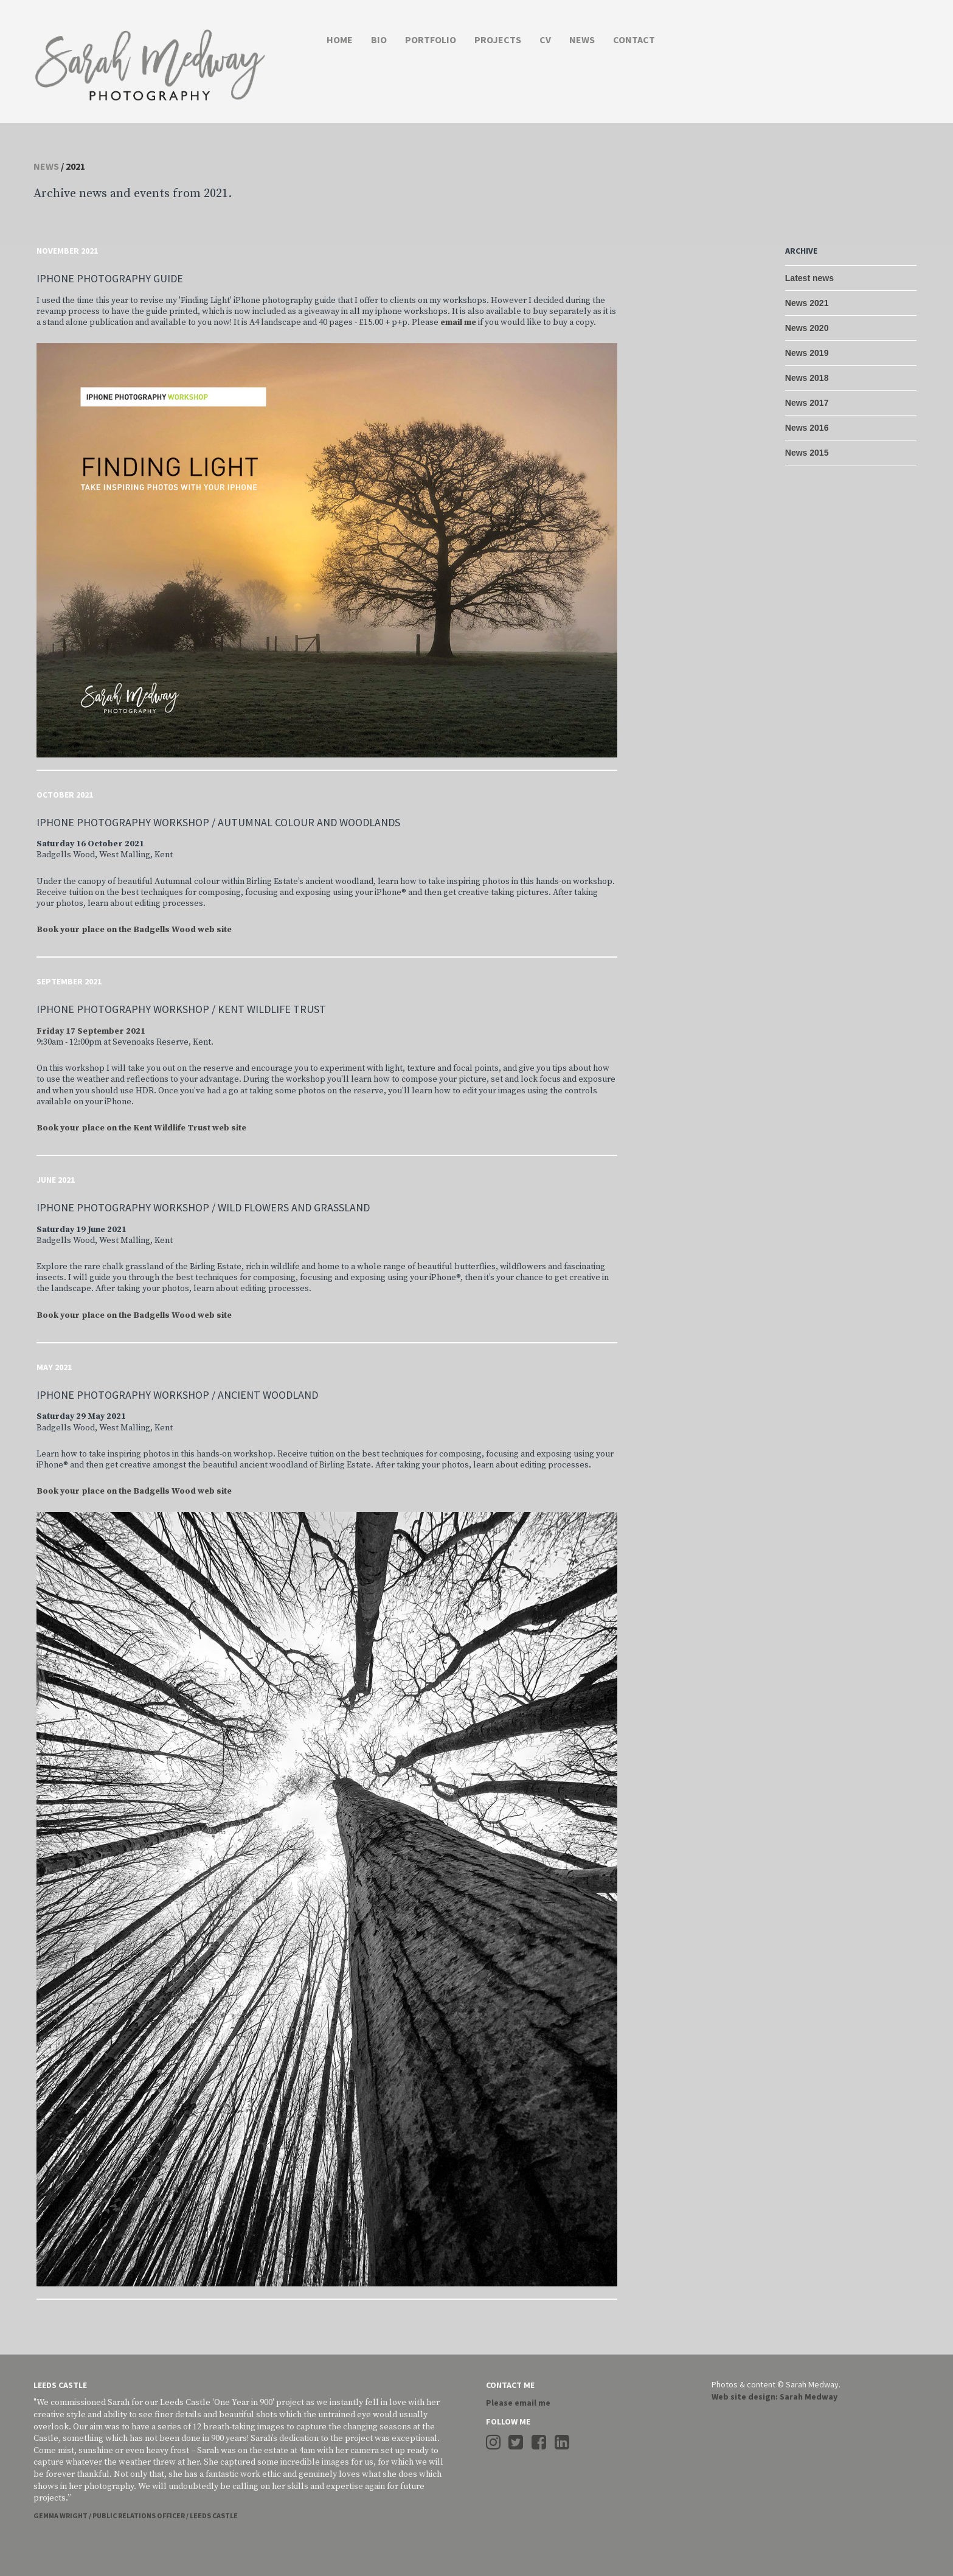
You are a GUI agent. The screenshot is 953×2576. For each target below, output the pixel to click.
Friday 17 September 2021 (90, 1031)
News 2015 (807, 453)
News (46, 166)
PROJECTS (497, 39)
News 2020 (807, 328)
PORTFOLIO (430, 39)
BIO (379, 39)
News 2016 (807, 428)
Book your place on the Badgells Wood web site (134, 929)
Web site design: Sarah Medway (774, 2396)
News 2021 (807, 303)
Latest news (809, 278)
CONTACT (634, 39)
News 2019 (807, 353)
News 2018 (807, 378)
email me (458, 322)
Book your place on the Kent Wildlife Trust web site (141, 1128)
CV (545, 39)
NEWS (582, 39)
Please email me (518, 2402)
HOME (340, 39)
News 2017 (807, 403)
